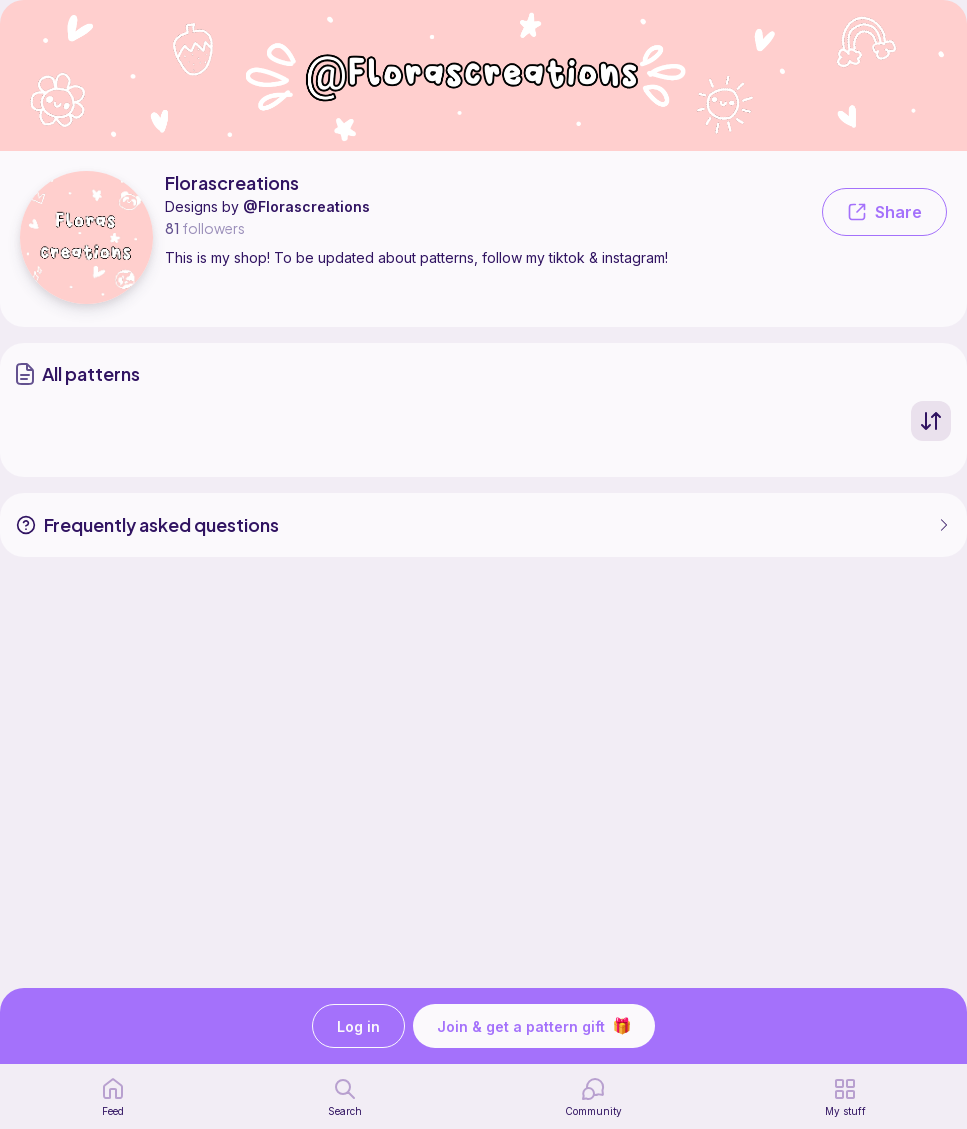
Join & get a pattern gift (534, 1026)
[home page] (113, 1097)
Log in (358, 1026)
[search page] (345, 1097)
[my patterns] (845, 1097)
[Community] (593, 1097)
